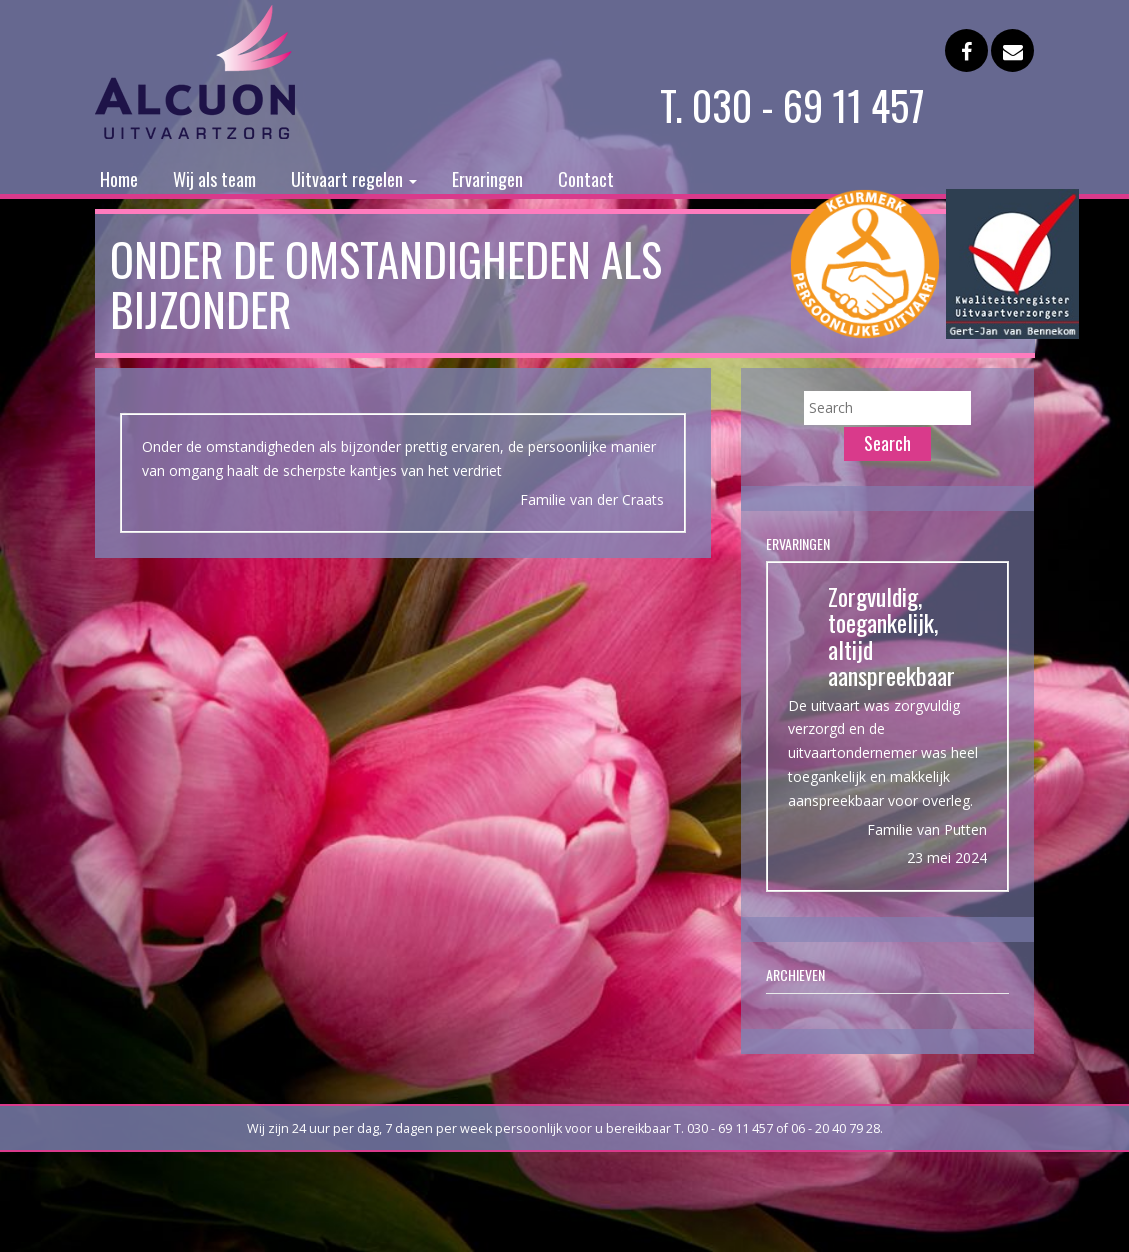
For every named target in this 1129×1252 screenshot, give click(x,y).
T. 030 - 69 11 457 (792, 105)
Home (119, 179)
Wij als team (214, 179)
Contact (586, 179)
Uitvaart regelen (354, 179)
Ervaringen (487, 179)
